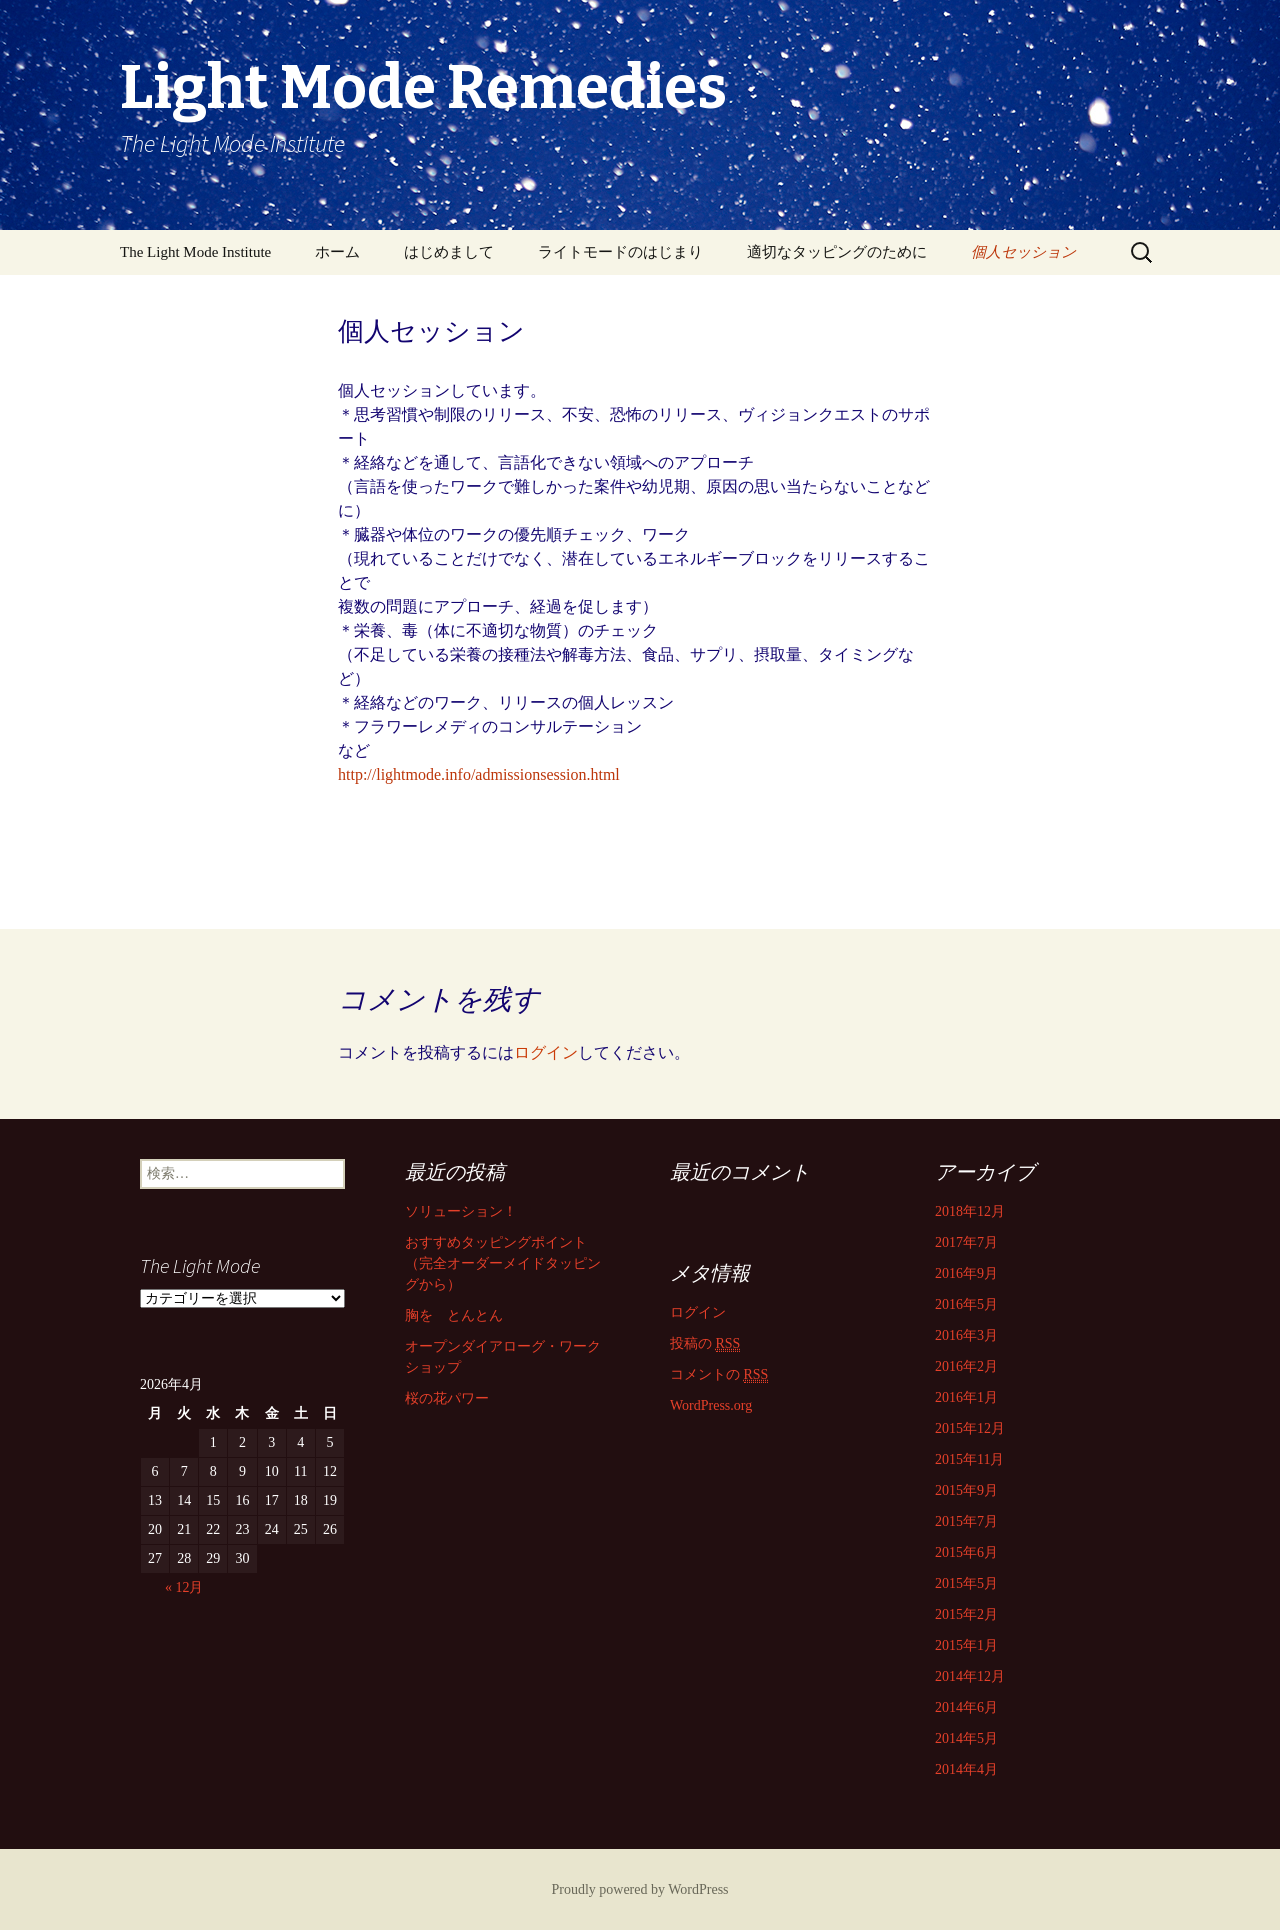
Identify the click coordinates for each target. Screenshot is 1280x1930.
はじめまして (449, 252)
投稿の (705, 1344)
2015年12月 (970, 1428)
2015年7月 (966, 1521)
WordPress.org (711, 1405)
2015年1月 (966, 1645)
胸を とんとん (454, 1315)
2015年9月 (966, 1490)
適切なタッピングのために (837, 252)
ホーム (337, 252)
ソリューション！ (461, 1211)
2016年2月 (966, 1366)
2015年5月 (966, 1583)
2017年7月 (966, 1242)
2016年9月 (966, 1273)
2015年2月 (966, 1614)
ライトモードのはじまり (620, 252)
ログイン (546, 1052)
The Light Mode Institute (195, 252)
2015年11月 (969, 1459)
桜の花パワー (447, 1398)
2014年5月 (966, 1738)
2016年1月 (966, 1397)
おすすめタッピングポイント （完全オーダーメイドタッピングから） (503, 1263)
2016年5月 (966, 1304)
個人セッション (1023, 252)
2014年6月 (966, 1707)
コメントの (719, 1375)
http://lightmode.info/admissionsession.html (479, 774)
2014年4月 (966, 1769)
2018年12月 (970, 1211)
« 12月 (184, 1587)
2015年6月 (966, 1552)
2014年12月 (970, 1676)
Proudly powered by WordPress (639, 1889)
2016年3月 (966, 1335)
